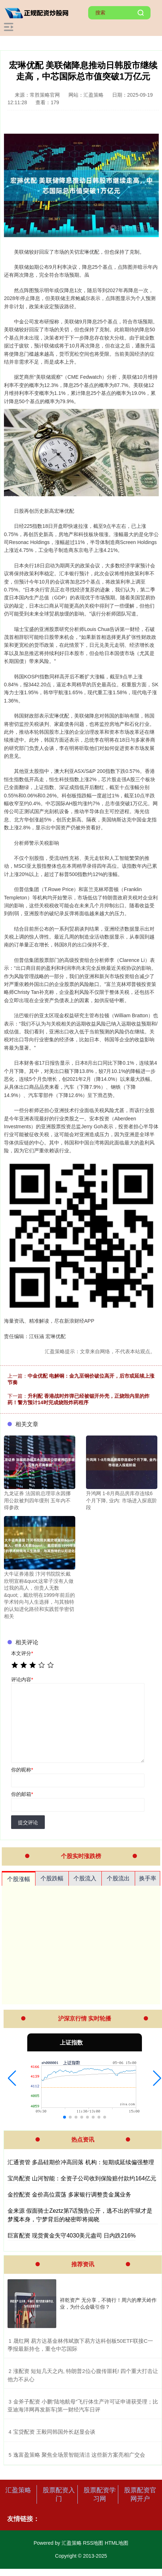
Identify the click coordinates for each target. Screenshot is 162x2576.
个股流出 (118, 1878)
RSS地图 (93, 2543)
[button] (12, 2078)
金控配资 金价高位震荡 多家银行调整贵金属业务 (69, 2195)
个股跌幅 (51, 1878)
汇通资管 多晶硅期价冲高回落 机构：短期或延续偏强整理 (81, 2162)
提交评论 (28, 1822)
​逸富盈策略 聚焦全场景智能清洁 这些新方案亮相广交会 (79, 2455)
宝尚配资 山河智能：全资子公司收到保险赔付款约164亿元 (82, 2178)
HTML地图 (116, 2543)
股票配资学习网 (100, 2494)
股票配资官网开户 (140, 2494)
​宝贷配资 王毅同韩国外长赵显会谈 (54, 2432)
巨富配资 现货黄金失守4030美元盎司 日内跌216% (71, 2235)
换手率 (147, 1878)
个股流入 (84, 1878)
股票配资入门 (59, 2494)
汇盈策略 (18, 2490)
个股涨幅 (18, 1879)
